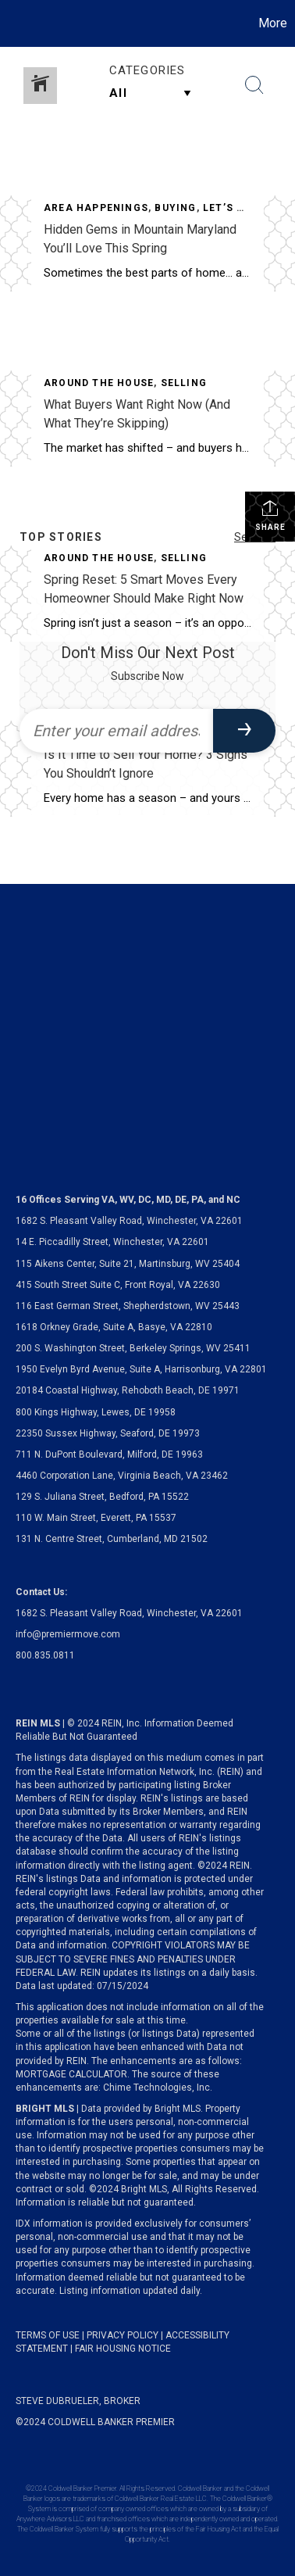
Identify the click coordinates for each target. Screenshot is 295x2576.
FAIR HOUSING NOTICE (123, 2348)
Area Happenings (96, 207)
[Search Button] (254, 85)
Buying (175, 207)
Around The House (99, 382)
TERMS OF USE (48, 2335)
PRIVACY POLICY (122, 2335)
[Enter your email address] (116, 731)
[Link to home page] (14, 23)
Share (270, 515)
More (272, 23)
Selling (184, 382)
